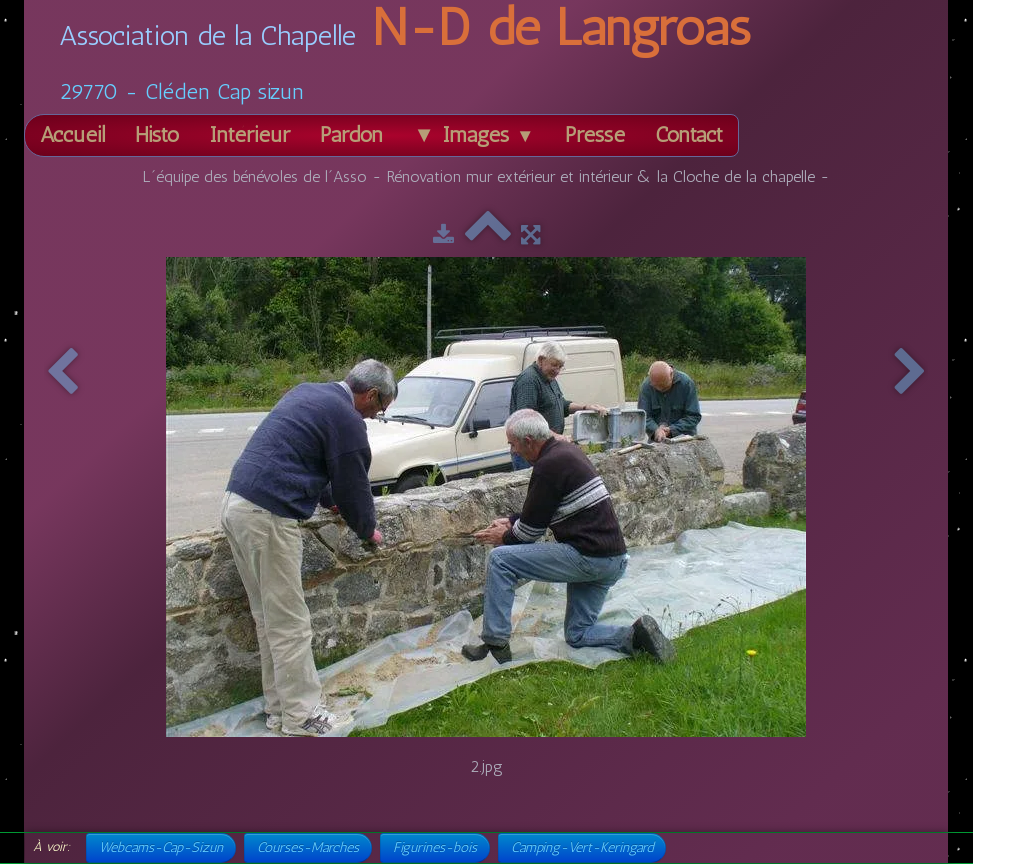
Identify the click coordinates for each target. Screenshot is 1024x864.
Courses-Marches (308, 847)
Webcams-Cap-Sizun (161, 847)
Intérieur (249, 134)
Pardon (351, 134)
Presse (595, 134)
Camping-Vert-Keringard (582, 847)
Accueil (72, 134)
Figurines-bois (435, 847)
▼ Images (473, 134)
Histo (157, 134)
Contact (689, 134)
